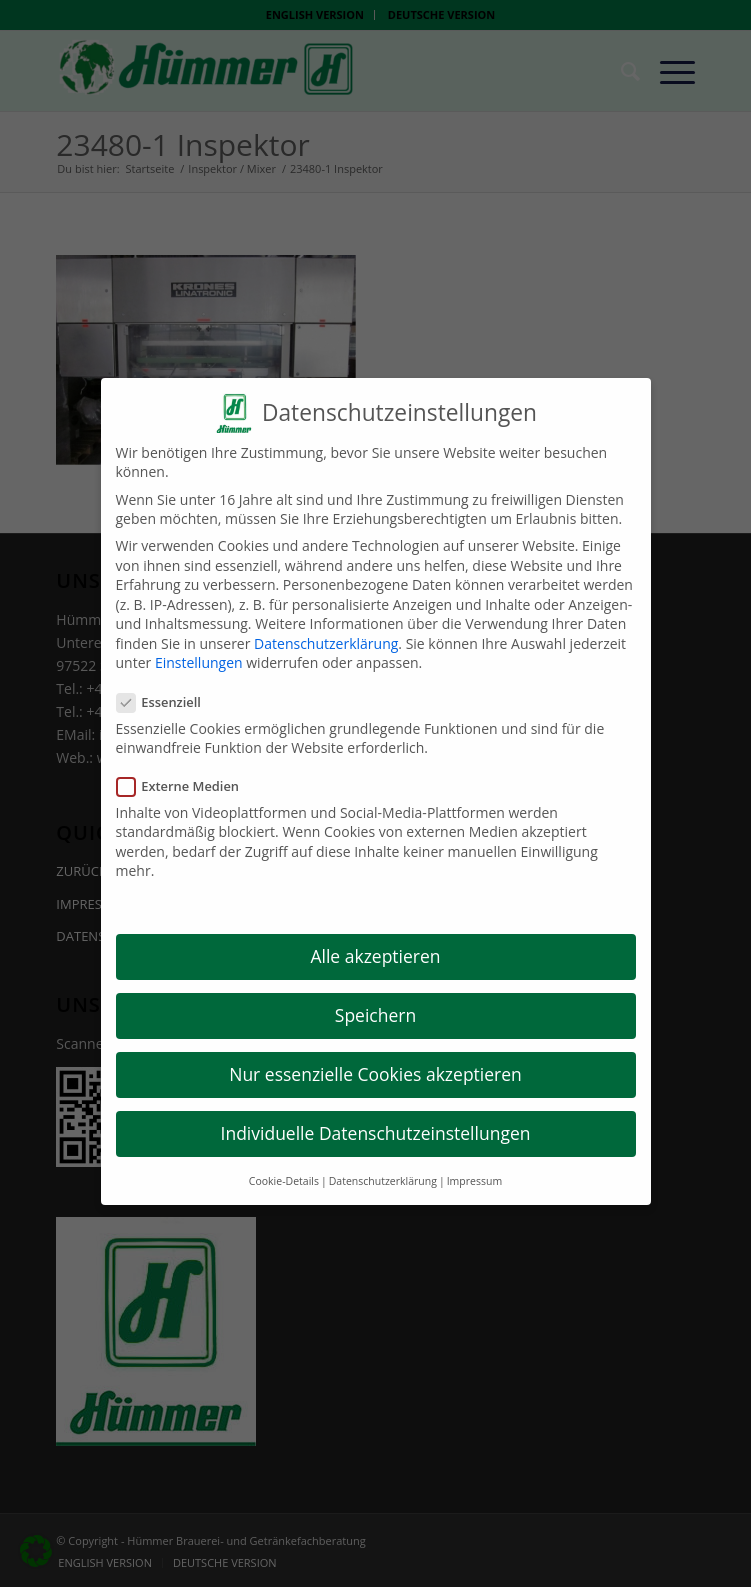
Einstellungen (199, 648)
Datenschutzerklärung (326, 628)
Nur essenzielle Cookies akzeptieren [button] (375, 1060)
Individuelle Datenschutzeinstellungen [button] (376, 1119)
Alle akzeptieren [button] (375, 941)
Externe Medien (186, 771)
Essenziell (167, 687)
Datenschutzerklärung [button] (383, 1166)
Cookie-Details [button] (284, 1166)
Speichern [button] (375, 1001)
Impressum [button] (474, 1166)
